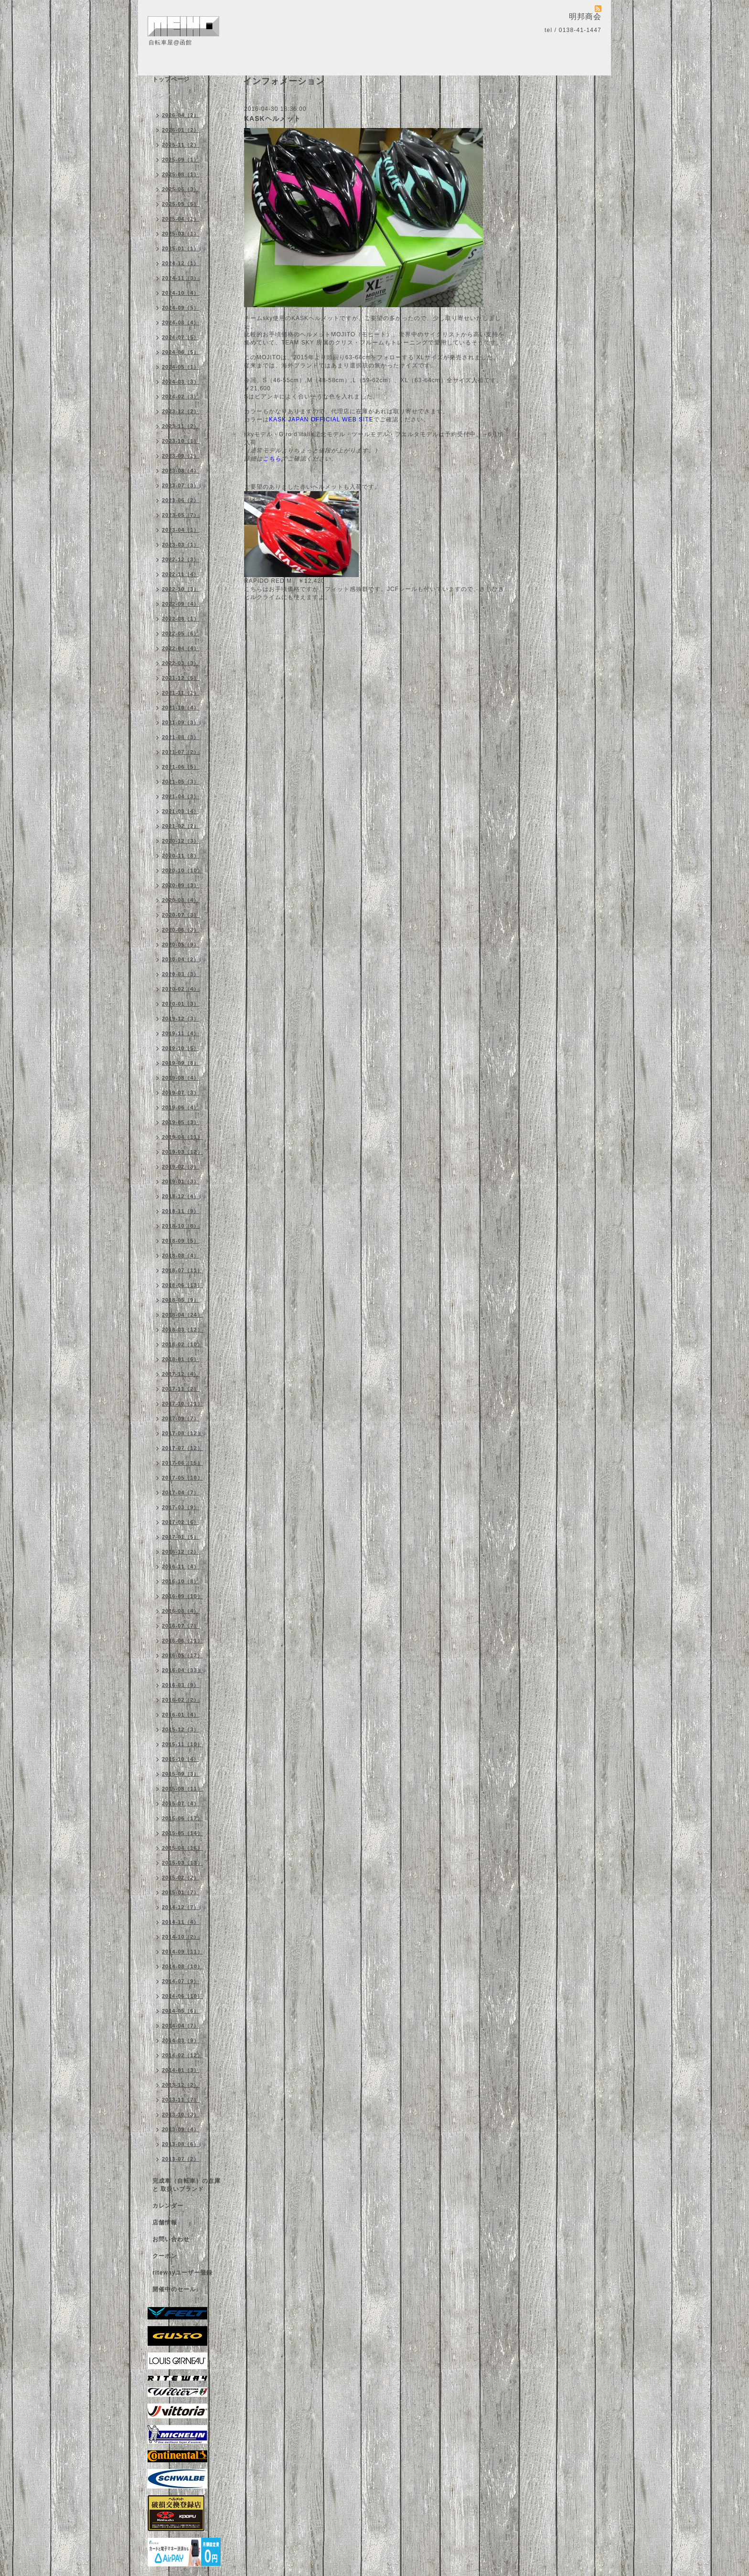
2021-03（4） (181, 811)
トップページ (171, 79)
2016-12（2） (181, 1552)
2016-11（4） (181, 1566)
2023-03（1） (181, 544)
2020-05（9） (181, 944)
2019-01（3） (181, 1181)
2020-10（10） (182, 870)
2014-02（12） (182, 2055)
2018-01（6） (181, 1359)
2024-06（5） (181, 352)
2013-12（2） (181, 2085)
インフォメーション (180, 96)
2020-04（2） (181, 959)
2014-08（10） (182, 1966)
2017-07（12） (182, 1448)
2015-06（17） (182, 1818)
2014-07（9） (181, 1981)
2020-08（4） (181, 900)
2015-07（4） (181, 1803)
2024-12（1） (181, 263)
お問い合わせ (171, 2239)
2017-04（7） (181, 1492)
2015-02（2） (181, 1877)
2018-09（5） (181, 1241)
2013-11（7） (181, 2100)
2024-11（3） (181, 278)
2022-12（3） (181, 559)
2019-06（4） (181, 1107)
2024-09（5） (181, 308)
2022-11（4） (181, 574)
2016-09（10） (182, 1596)
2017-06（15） (182, 1463)
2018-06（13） (182, 1285)
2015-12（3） (181, 1729)
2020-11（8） (181, 856)
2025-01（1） (181, 248)
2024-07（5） (181, 337)
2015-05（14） (182, 1833)
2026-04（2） (181, 115)
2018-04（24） (182, 1315)
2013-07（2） (181, 2159)
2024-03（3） (181, 382)
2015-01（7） (181, 1892)
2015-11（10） (182, 1744)
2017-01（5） (181, 1537)
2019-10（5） (181, 1048)
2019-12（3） (181, 1018)
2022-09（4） (181, 604)
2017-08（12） (182, 1433)
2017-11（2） (181, 1389)
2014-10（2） (181, 1937)
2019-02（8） (181, 1167)
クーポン (164, 2256)
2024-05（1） (181, 367)
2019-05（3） (181, 1122)
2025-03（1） (181, 233)
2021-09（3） (181, 722)
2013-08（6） (181, 2144)
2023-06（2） (181, 500)
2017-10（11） (182, 1403)
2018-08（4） (181, 1255)
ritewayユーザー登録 (182, 2272)
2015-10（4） (181, 1759)
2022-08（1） (181, 619)
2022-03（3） (181, 663)
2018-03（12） (182, 1329)
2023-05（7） (181, 515)
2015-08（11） (182, 1789)
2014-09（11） (182, 1951)
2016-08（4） (181, 1611)
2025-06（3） (181, 189)
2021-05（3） (181, 781)
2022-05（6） (181, 633)
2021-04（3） (181, 796)
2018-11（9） (181, 1211)
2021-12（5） (181, 678)
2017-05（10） (182, 1478)
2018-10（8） (181, 1226)
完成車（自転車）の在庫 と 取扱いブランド (186, 2185)
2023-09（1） (181, 456)
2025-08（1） (181, 174)
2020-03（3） (181, 974)
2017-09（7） (181, 1418)
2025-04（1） (181, 219)
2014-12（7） (181, 1907)
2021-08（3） (181, 737)
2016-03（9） (181, 1685)
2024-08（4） (181, 322)
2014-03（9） (181, 2040)
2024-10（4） (181, 293)
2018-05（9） (181, 1300)
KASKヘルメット (272, 118)
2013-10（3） (181, 2114)
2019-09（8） (181, 1063)
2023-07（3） (181, 485)
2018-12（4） (181, 1196)
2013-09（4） (181, 2129)
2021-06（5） (181, 767)
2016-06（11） (182, 1640)
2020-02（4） (181, 989)
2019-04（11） (182, 1137)
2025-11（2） (181, 145)
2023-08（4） (181, 470)
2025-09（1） (181, 159)
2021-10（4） (181, 707)
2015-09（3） (181, 1774)
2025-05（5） (181, 204)
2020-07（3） (181, 915)
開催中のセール (174, 2289)
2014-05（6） (181, 2011)
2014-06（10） (182, 1996)
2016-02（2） (181, 1700)
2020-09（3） (181, 885)
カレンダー (167, 2205)
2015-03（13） (182, 1863)
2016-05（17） (182, 1655)
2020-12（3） (181, 841)
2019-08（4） (181, 1078)
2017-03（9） (181, 1507)
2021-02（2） (181, 826)
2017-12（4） (181, 1374)
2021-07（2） (181, 752)
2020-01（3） (181, 1004)
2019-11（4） (181, 1033)
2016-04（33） (182, 1670)
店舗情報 (164, 2222)
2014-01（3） (181, 2070)
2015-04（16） (182, 1848)
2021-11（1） (181, 693)
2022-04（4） (181, 648)
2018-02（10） (182, 1344)
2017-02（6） (181, 1522)
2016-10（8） (181, 1581)
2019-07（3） (181, 1092)
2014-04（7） (181, 2026)
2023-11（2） (181, 426)
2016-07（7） (181, 1626)
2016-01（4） (181, 1714)
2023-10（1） (181, 441)
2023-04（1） (181, 530)
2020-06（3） (181, 930)
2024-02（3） (181, 396)
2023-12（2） (181, 411)
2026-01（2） (181, 130)
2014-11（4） (181, 1922)
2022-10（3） (181, 589)
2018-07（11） (182, 1270)
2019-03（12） (182, 1152)
